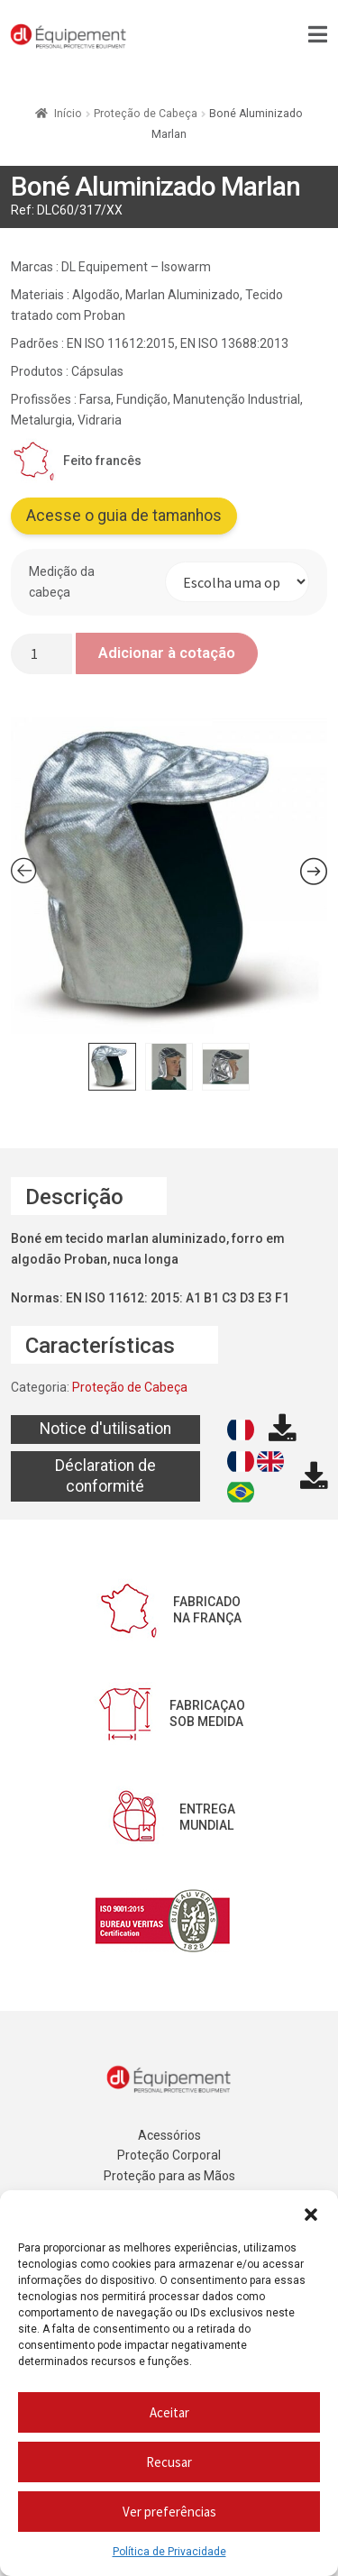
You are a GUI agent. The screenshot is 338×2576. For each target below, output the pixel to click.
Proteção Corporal (169, 2155)
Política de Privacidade (169, 2551)
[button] (311, 2213)
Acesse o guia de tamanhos (124, 516)
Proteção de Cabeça (145, 113)
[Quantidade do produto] (41, 654)
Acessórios (169, 2135)
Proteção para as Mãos (169, 2176)
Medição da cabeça (62, 581)
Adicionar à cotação (166, 653)
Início (68, 113)
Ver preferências (169, 2511)
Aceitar (169, 2412)
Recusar (169, 2462)
